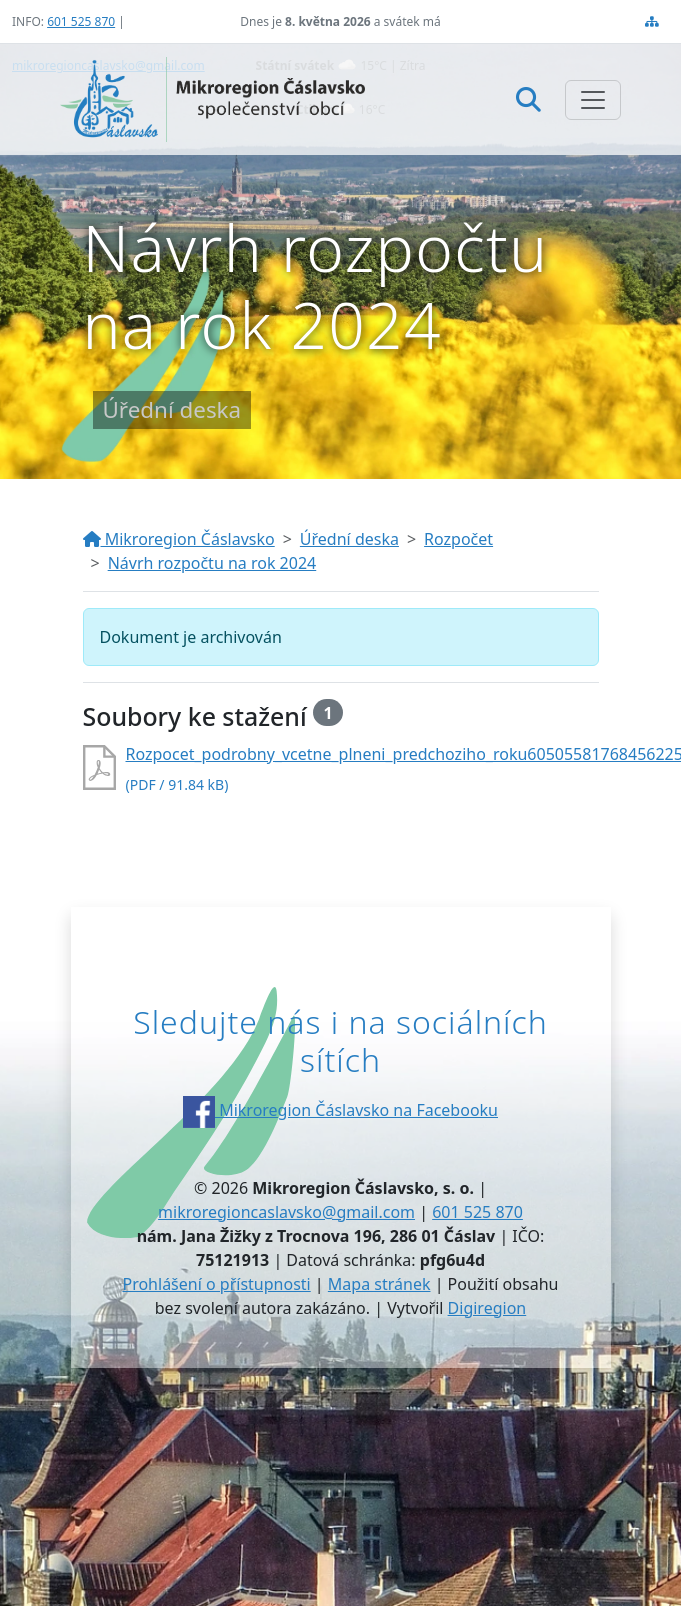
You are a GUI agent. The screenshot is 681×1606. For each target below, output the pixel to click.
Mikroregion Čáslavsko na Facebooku (340, 1110)
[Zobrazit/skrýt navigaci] (593, 100)
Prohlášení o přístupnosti (216, 1284)
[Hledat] (528, 99)
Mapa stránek (379, 1284)
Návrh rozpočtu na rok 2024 (212, 563)
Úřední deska (349, 539)
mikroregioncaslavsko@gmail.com (286, 1212)
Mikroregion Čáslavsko (179, 539)
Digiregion (487, 1308)
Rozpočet (458, 539)
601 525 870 (81, 21)
